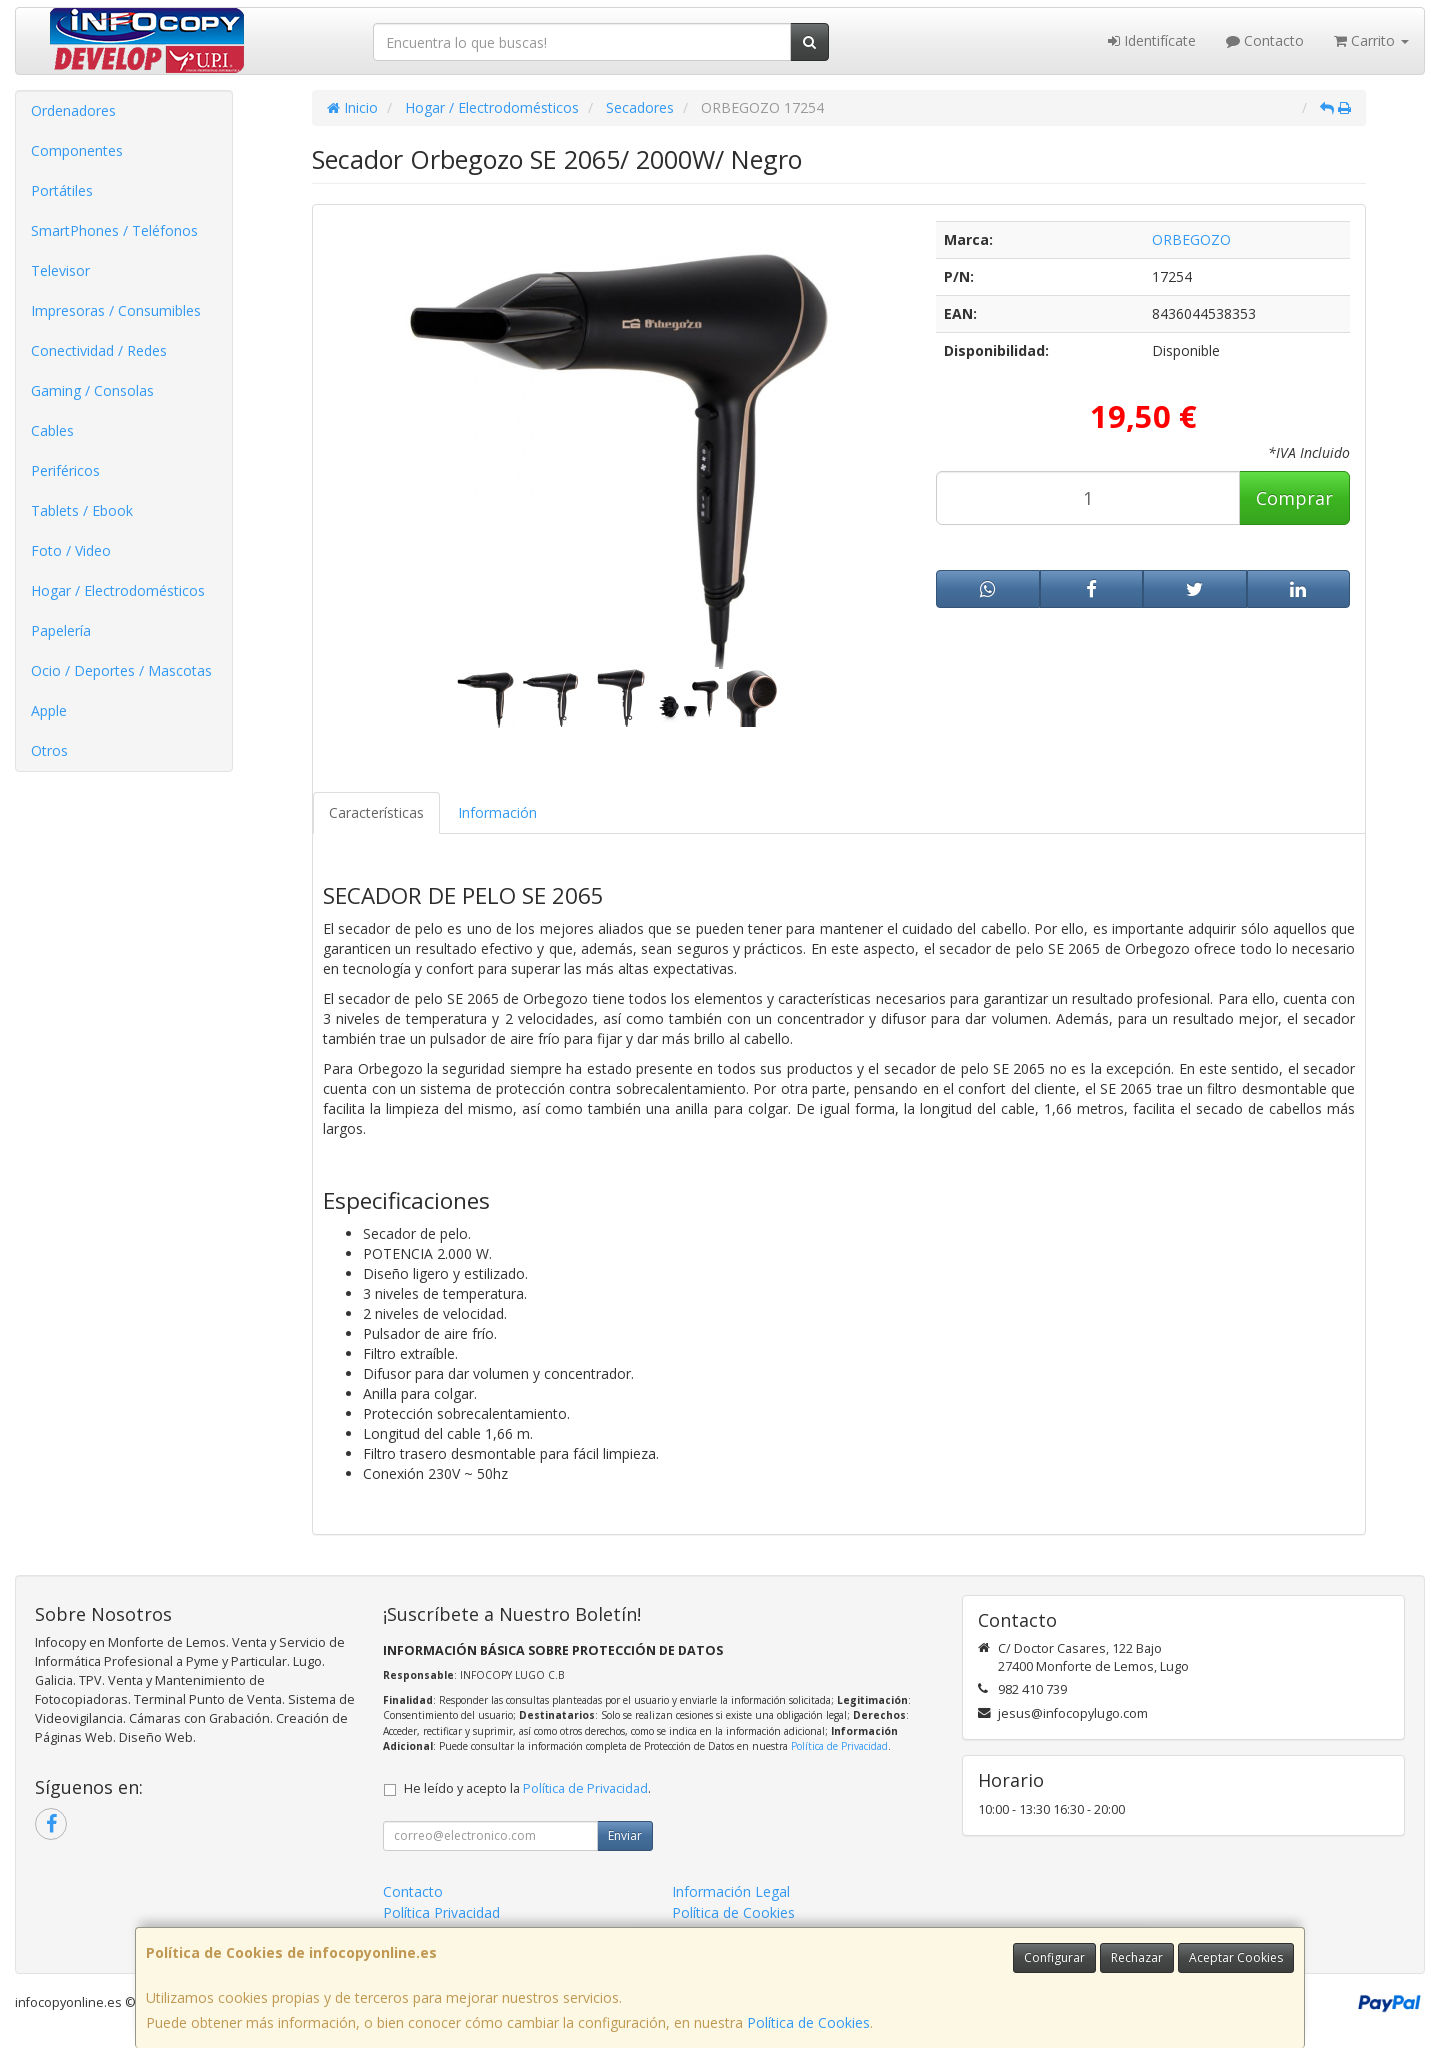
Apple (49, 710)
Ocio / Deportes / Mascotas (121, 670)
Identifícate (1152, 40)
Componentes (77, 150)
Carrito (1371, 40)
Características (376, 812)
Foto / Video (71, 550)
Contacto (1265, 40)
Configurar (1054, 1957)
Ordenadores (73, 110)
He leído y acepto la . (527, 1788)
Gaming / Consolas (92, 390)
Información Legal (731, 1891)
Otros (49, 750)
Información (497, 812)
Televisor (60, 270)
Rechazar (1137, 1957)
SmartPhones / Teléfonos (114, 230)
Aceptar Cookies (1236, 1957)
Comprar (1294, 498)
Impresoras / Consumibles (116, 310)
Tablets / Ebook (82, 510)
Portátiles (62, 190)
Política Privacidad (441, 1912)
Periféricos (65, 470)
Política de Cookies (808, 2022)
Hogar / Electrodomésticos (118, 590)
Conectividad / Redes (99, 350)
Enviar (625, 1835)
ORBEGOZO (1191, 239)
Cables (52, 430)
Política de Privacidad (839, 1746)
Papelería (61, 630)
